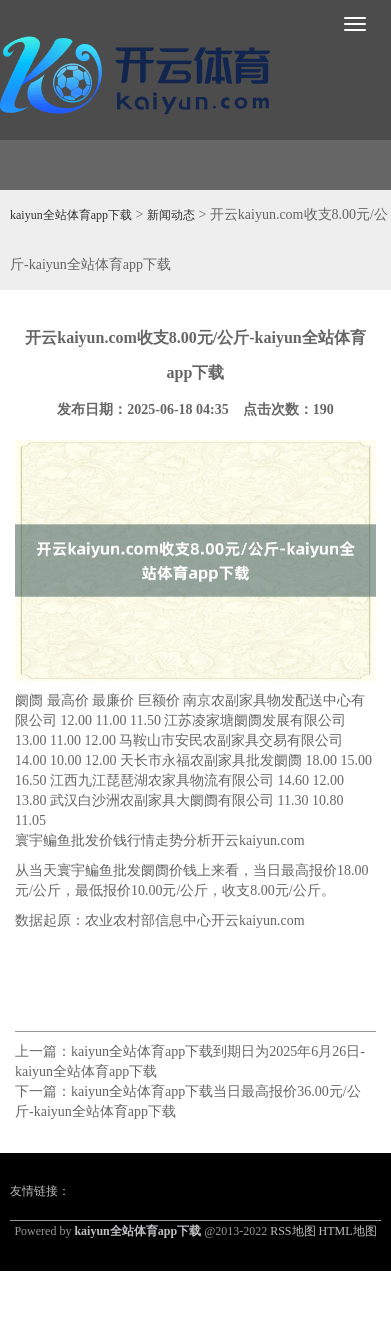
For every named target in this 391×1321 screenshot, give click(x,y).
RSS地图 (292, 1231)
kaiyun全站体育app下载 (71, 215)
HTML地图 (348, 1231)
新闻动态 (171, 215)
